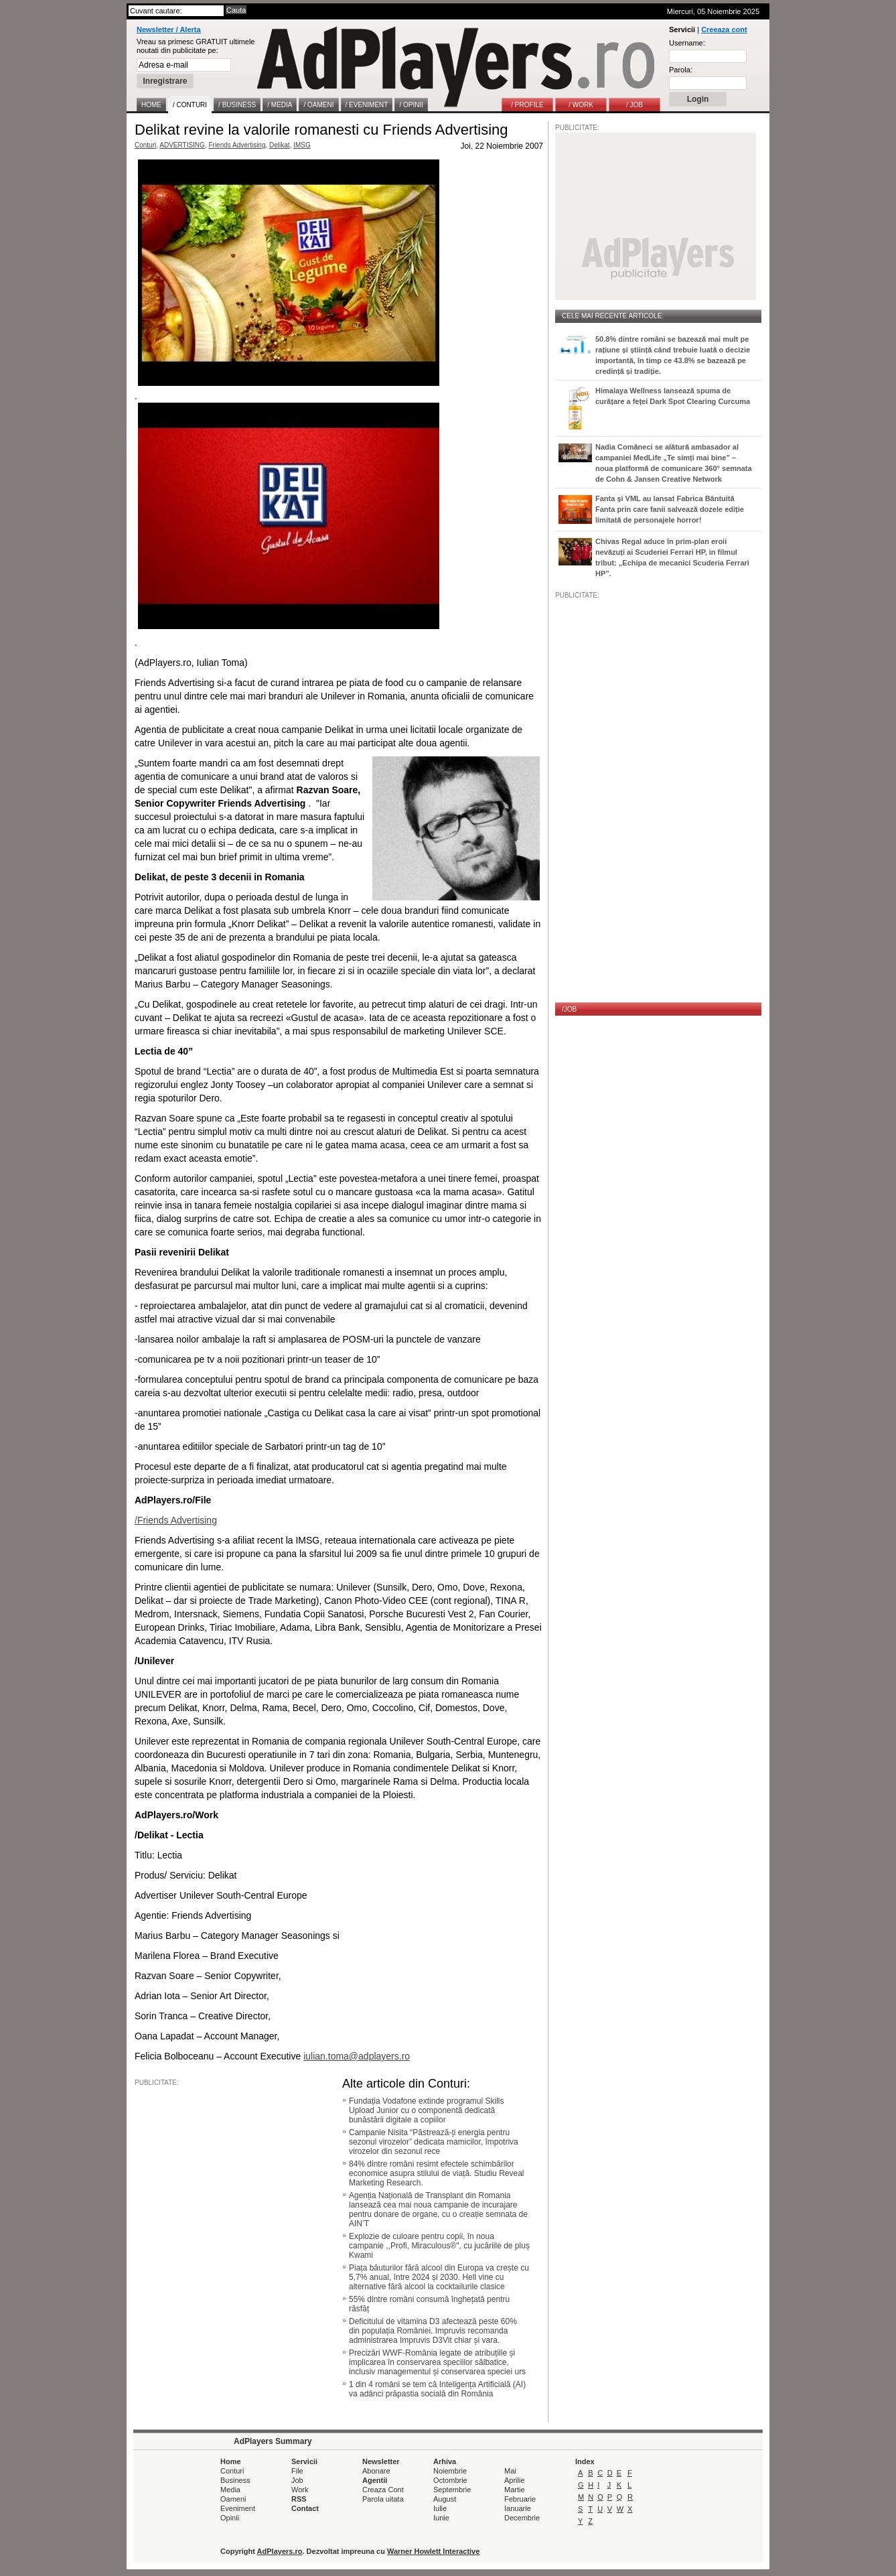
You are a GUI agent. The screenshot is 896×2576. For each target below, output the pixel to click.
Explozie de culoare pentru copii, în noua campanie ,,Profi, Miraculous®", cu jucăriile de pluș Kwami (439, 2246)
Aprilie (514, 2480)
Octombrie (450, 2480)
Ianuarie (517, 2508)
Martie (514, 2490)
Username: (687, 43)
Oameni (233, 2499)
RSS (299, 2499)
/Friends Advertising (176, 1520)
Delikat (279, 145)
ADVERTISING (182, 145)
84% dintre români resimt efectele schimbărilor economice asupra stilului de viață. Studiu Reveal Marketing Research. (436, 2173)
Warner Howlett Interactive (433, 2551)
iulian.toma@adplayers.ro (356, 2056)
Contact (305, 2508)
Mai (510, 2471)
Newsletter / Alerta (169, 29)
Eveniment (237, 2508)
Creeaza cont (724, 29)
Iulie (440, 2508)
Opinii (229, 2518)
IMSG (302, 145)
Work (299, 2490)
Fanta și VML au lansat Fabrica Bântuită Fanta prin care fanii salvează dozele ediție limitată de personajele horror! (669, 509)
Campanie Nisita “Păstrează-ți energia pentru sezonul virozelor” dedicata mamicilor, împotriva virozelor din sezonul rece (433, 2142)
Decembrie (522, 2518)
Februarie (520, 2499)
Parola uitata (383, 2499)
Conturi (145, 145)
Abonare (376, 2471)
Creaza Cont (383, 2490)
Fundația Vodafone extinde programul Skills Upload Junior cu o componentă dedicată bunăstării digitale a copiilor (426, 2110)
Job (297, 2480)
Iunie (441, 2518)
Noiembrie (450, 2471)
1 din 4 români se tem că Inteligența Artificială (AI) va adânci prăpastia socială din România (437, 2389)
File (297, 2471)
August (444, 2499)
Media (230, 2490)
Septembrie (452, 2490)
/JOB (569, 1009)
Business (235, 2480)
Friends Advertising (236, 145)
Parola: (680, 70)
